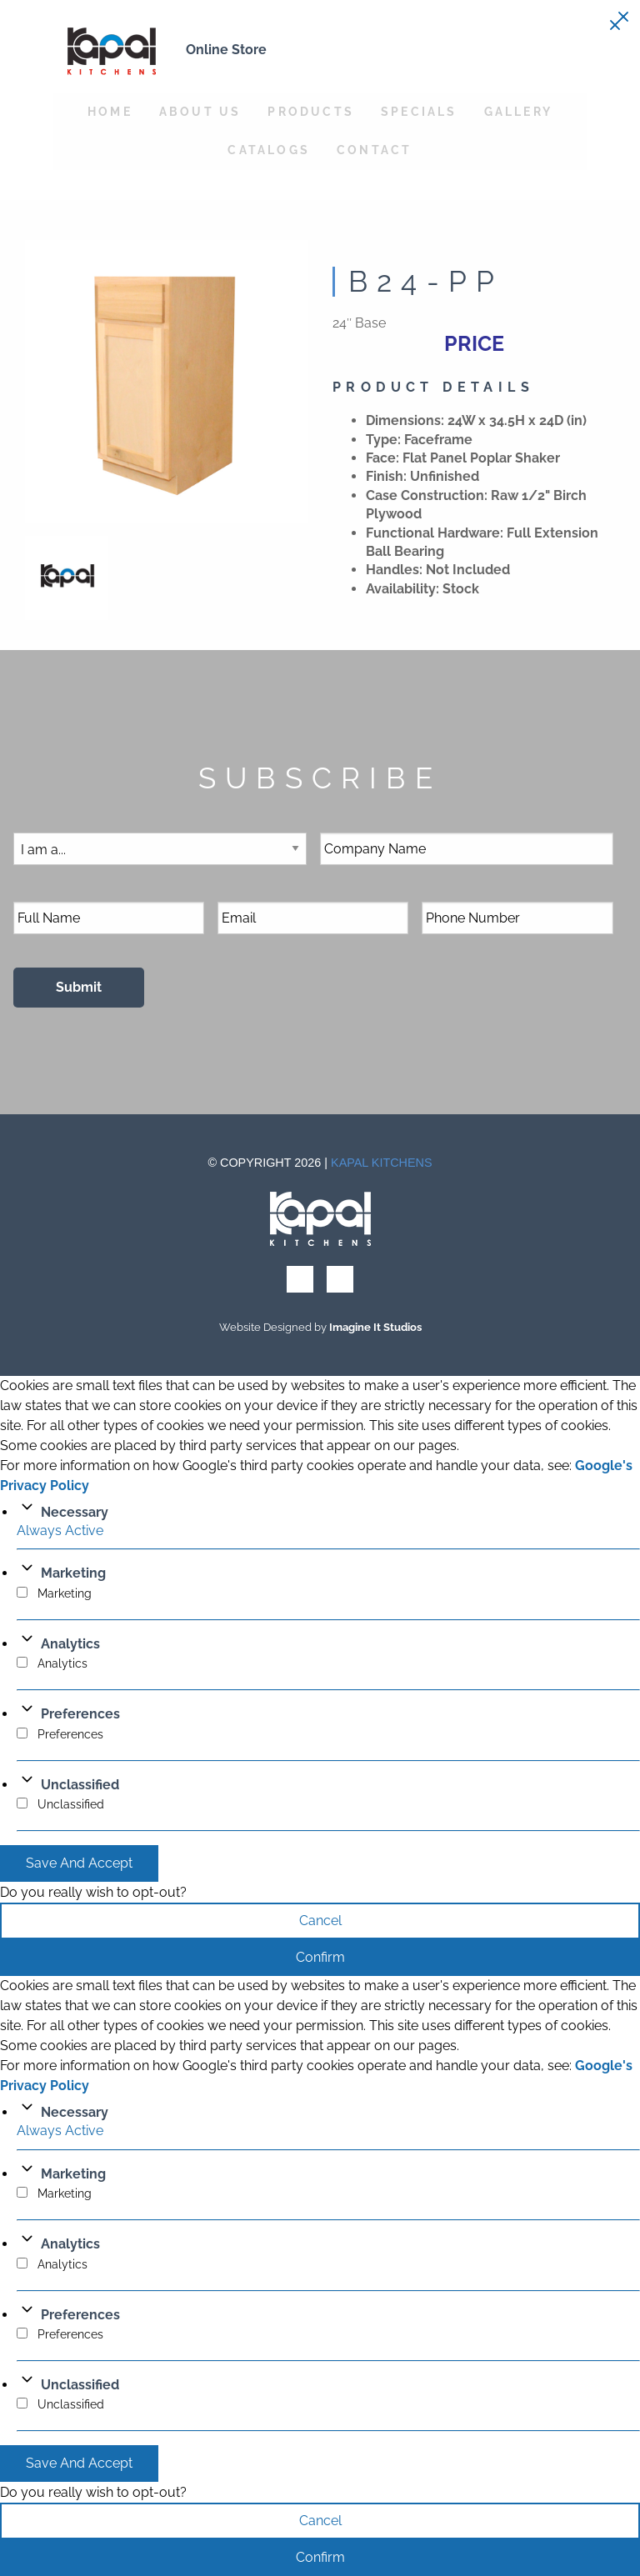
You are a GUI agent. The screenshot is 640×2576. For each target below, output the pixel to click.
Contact (374, 150)
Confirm (320, 1957)
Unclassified (80, 1785)
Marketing (73, 1573)
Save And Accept (79, 1863)
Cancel (320, 1920)
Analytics (70, 1644)
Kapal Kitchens (381, 1162)
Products (311, 111)
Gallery (518, 111)
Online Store (226, 50)
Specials (419, 111)
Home (110, 111)
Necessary (74, 1512)
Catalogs (269, 150)
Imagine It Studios (375, 1327)
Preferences (80, 1714)
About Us (200, 111)
